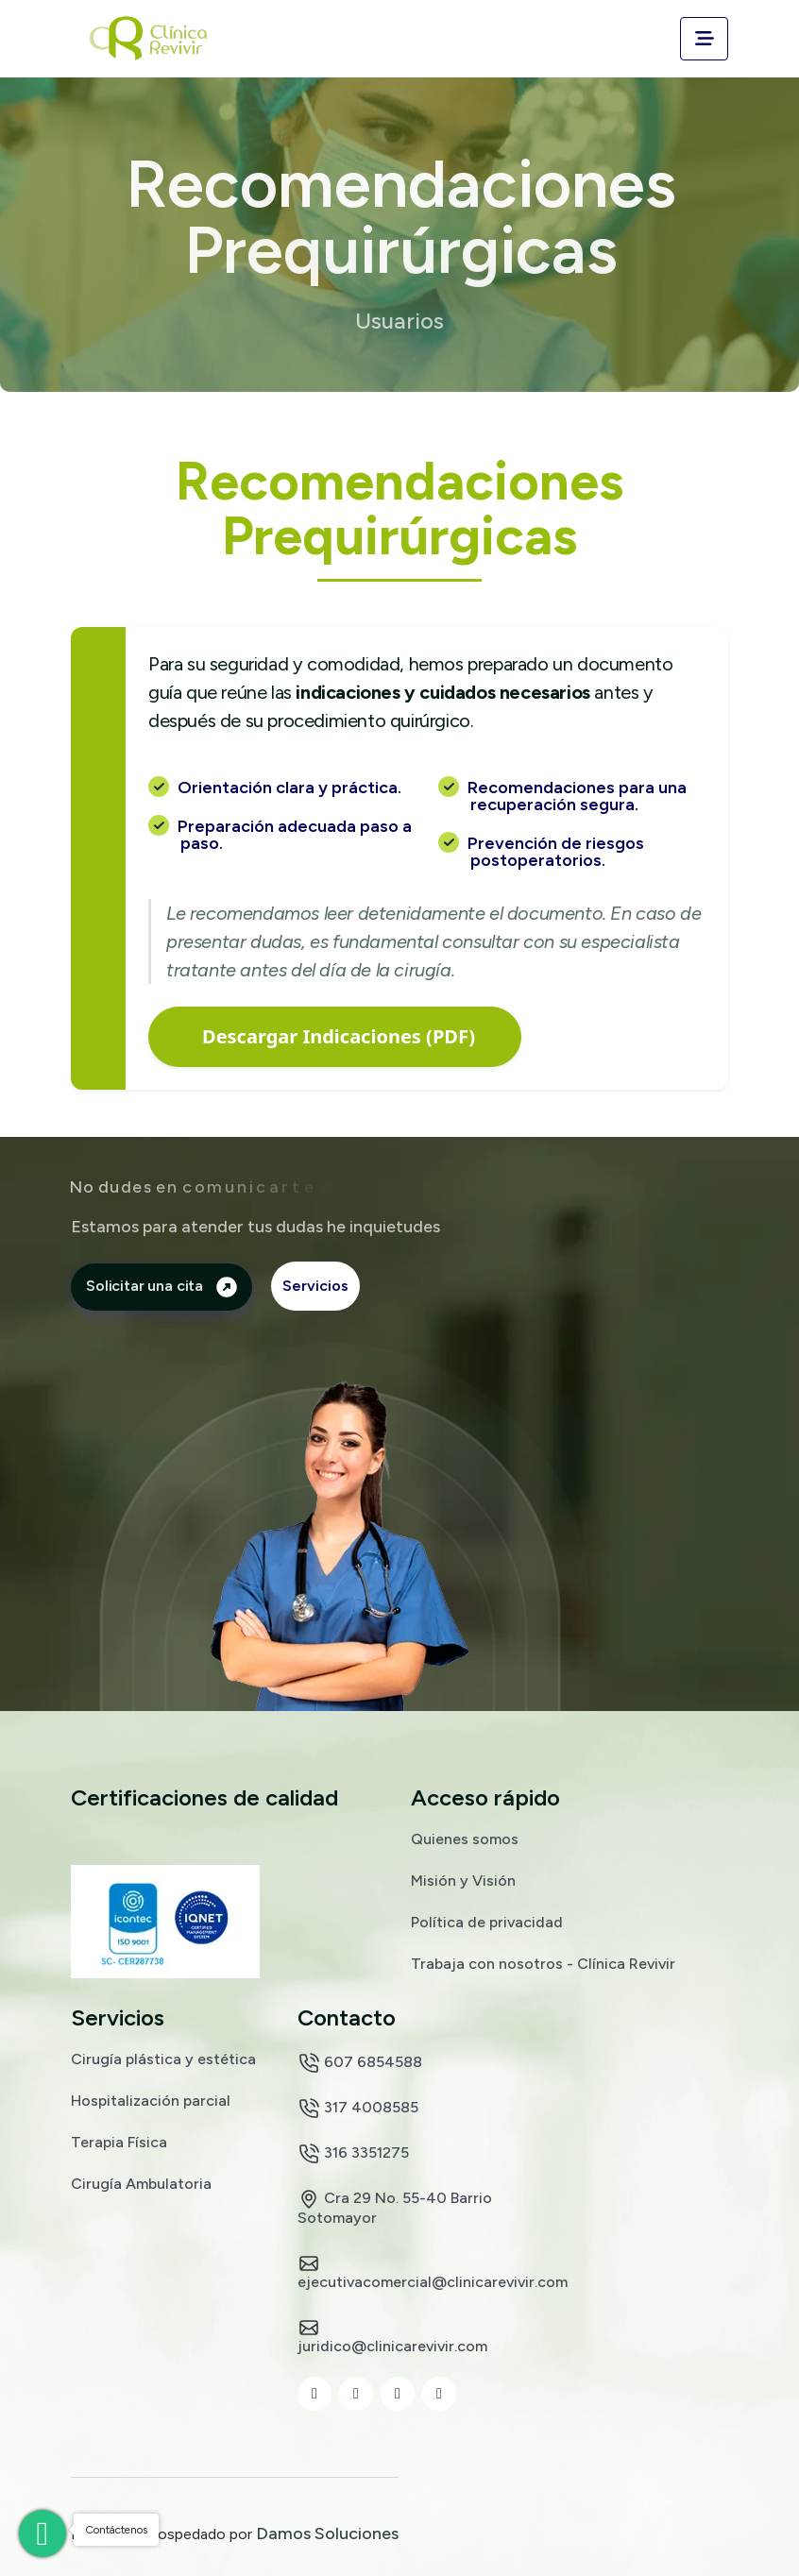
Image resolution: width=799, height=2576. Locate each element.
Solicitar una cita (161, 1286)
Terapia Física (119, 2141)
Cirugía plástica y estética (163, 2058)
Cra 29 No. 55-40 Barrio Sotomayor (395, 2207)
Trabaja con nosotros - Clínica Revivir (543, 1963)
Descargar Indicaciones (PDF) (338, 1036)
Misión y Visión (463, 1880)
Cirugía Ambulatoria (141, 2183)
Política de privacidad (487, 1921)
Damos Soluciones (327, 2533)
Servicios (315, 1286)
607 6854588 (360, 2063)
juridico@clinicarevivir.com (392, 2335)
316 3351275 (353, 2154)
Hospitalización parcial (150, 2100)
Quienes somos (464, 1838)
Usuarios (399, 321)
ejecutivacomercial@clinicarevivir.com (433, 2271)
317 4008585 (358, 2108)
